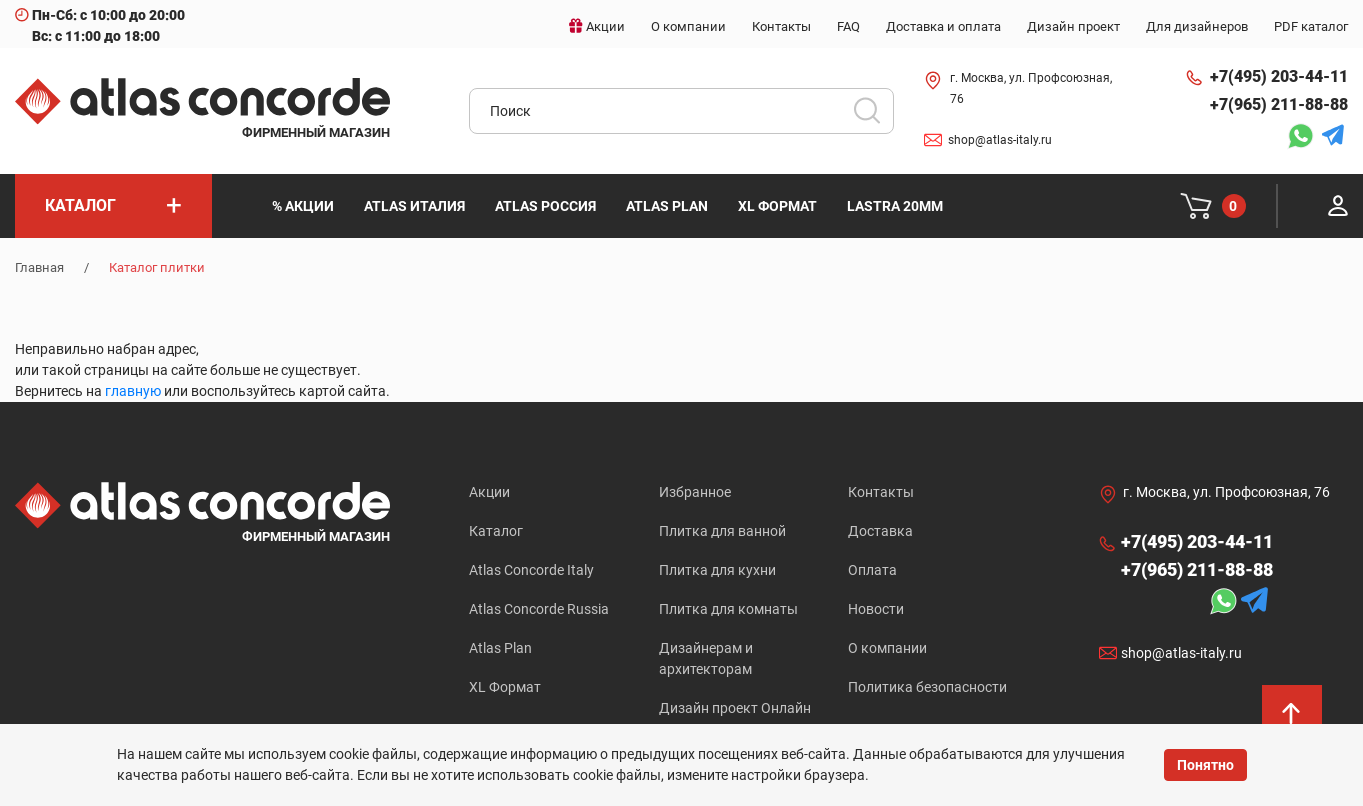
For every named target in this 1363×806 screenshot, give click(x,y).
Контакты (881, 492)
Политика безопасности (927, 687)
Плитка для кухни (717, 570)
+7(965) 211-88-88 (1279, 104)
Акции (489, 492)
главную (133, 391)
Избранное (695, 492)
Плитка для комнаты (728, 609)
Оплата (872, 570)
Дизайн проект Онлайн (735, 708)
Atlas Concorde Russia (539, 609)
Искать (874, 117)
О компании (887, 648)
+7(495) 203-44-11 (1279, 76)
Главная (39, 267)
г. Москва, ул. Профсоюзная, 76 (1031, 88)
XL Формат (505, 687)
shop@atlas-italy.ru (1000, 140)
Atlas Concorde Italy (531, 570)
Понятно (1205, 765)
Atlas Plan (500, 648)
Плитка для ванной (722, 531)
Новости (876, 609)
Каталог (496, 531)
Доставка (880, 531)
